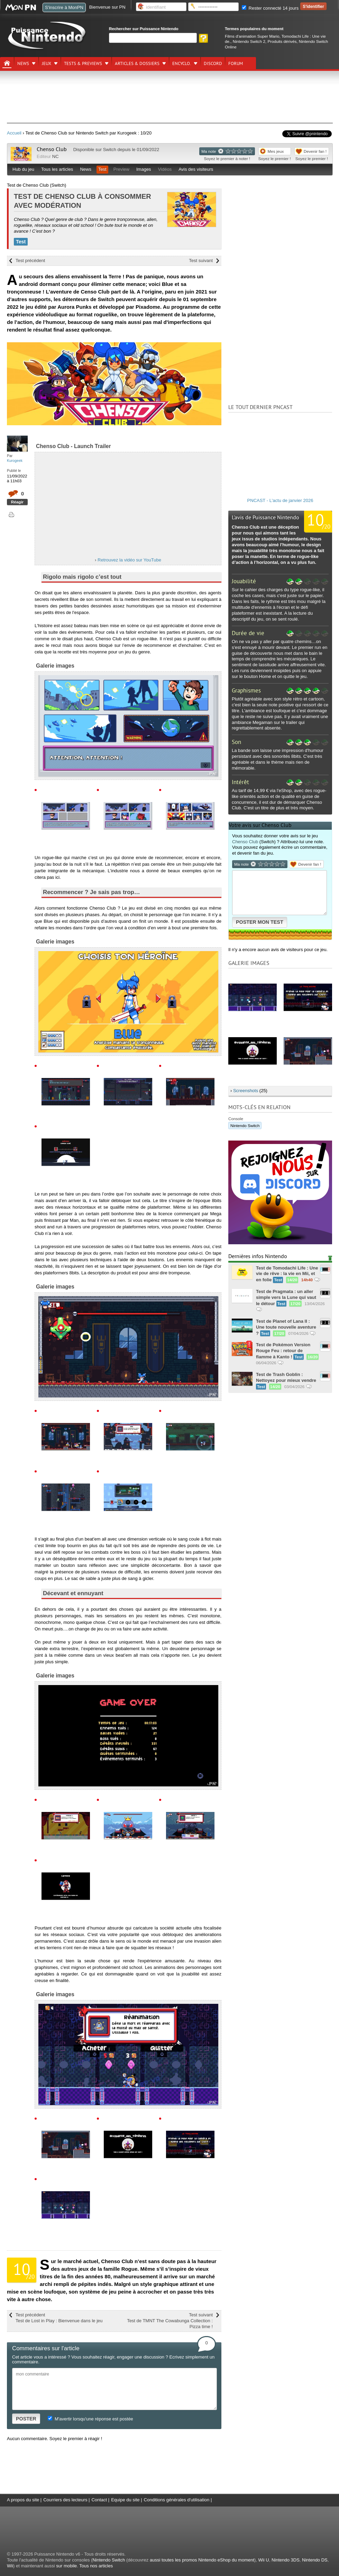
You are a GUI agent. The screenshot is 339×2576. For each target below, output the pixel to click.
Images (143, 169)
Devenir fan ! (315, 151)
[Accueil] (6, 63)
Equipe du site (125, 2499)
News (23, 63)
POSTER (26, 2418)
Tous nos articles (96, 2565)
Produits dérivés (281, 41)
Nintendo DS (315, 2560)
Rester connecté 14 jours (270, 8)
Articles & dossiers (137, 63)
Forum (235, 63)
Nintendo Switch (244, 1125)
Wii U (263, 2560)
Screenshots (245, 1090)
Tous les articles (57, 169)
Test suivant (201, 260)
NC (55, 156)
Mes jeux (276, 151)
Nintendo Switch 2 (249, 41)
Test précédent (30, 260)
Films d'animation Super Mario (252, 36)
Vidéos (165, 169)
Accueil (14, 133)
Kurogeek (14, 460)
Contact (99, 2499)
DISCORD (213, 63)
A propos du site (23, 2499)
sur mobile (66, 2565)
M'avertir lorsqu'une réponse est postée (90, 2418)
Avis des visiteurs (195, 169)
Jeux (46, 63)
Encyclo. (181, 63)
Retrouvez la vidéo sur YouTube (129, 559)
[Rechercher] (153, 38)
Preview (121, 169)
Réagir (17, 502)
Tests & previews (83, 63)
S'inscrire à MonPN (64, 7)
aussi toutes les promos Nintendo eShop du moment (202, 2560)
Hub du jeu (23, 169)
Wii (10, 2565)
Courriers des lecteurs (65, 2499)
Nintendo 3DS (286, 2560)
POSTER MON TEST (259, 922)
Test (102, 169)
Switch (109, 149)
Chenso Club (52, 149)
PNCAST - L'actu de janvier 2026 (280, 500)
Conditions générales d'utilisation (177, 2499)
